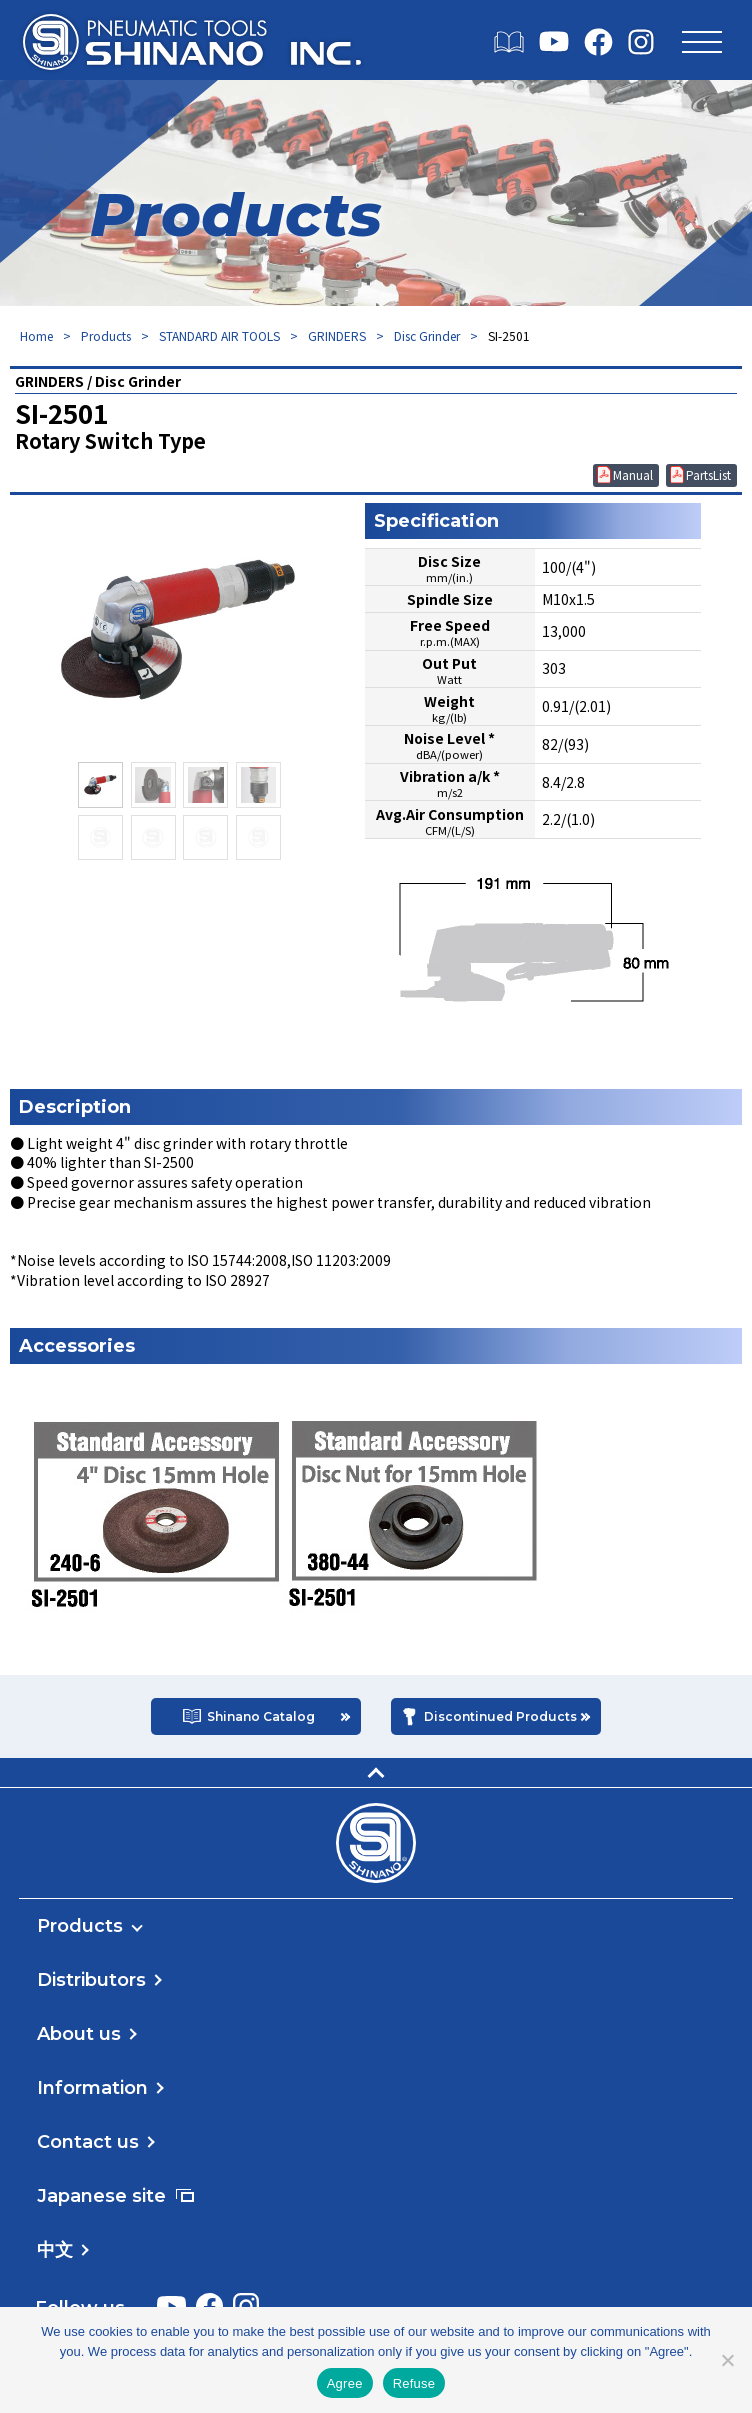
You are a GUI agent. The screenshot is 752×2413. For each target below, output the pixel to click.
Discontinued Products (500, 1716)
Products (106, 335)
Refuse (414, 2383)
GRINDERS (337, 335)
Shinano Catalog (261, 1716)
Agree (345, 2383)
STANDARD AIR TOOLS (219, 335)
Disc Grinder (427, 335)
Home (36, 335)
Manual (633, 474)
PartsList (708, 474)
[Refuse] (727, 2360)
